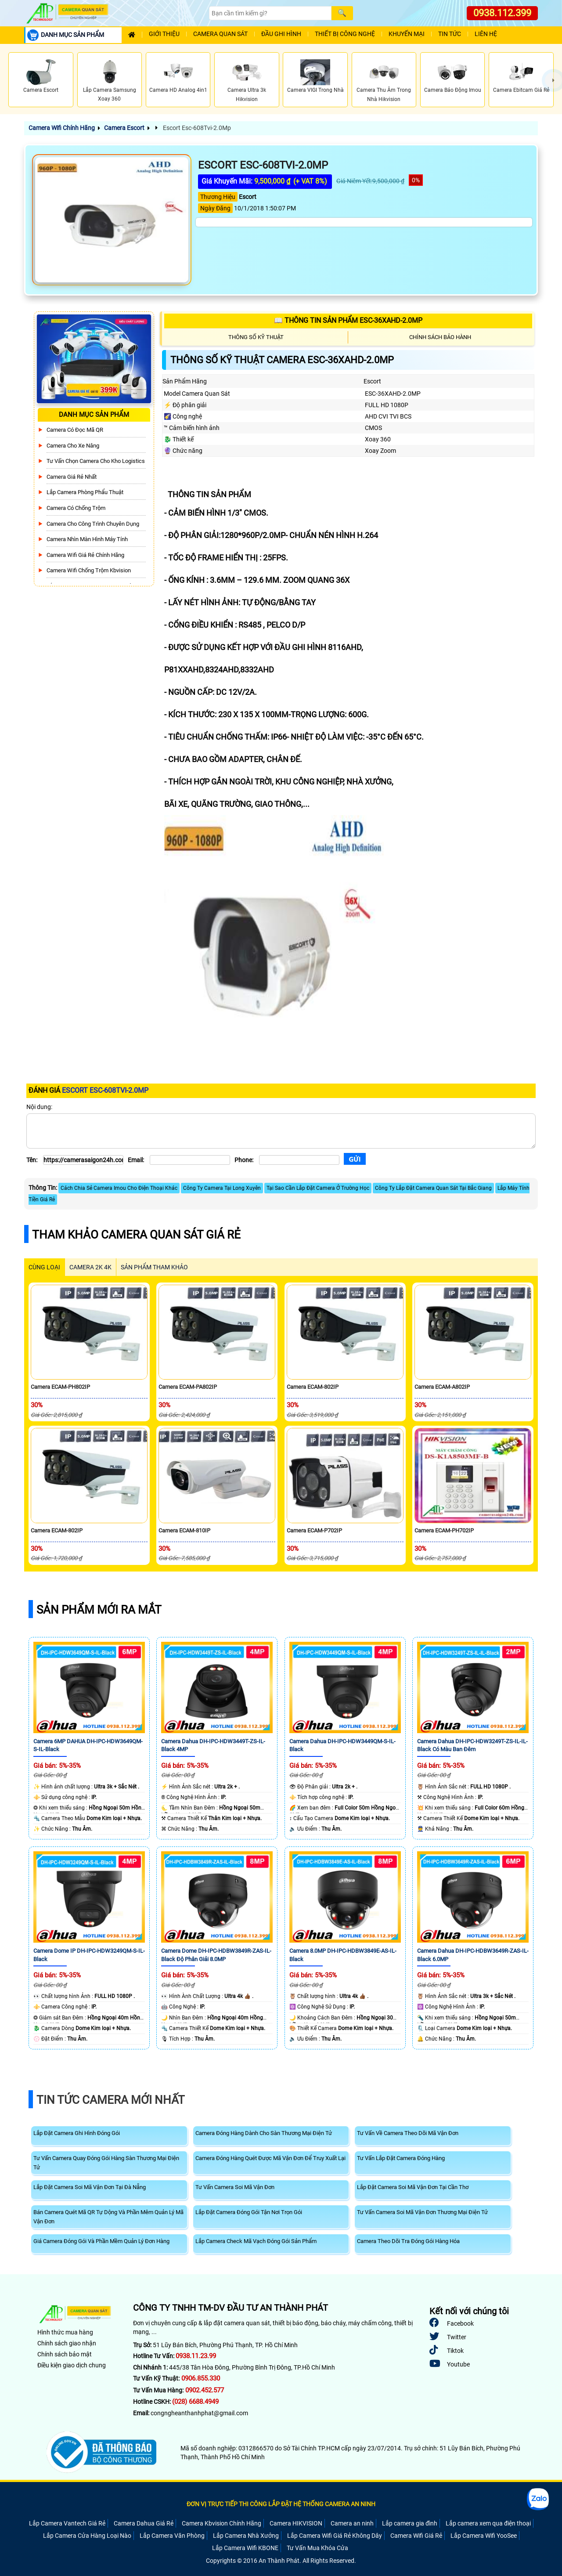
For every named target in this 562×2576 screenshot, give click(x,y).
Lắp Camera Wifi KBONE (245, 2547)
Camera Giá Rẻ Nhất (72, 476)
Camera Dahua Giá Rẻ (143, 2523)
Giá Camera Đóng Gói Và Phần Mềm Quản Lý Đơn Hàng (101, 2241)
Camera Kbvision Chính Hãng (221, 2523)
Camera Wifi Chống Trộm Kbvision (89, 570)
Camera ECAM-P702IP (314, 1530)
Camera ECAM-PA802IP (188, 1387)
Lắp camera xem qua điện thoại (488, 2523)
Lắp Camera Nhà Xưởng (246, 2535)
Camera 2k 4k (90, 1267)
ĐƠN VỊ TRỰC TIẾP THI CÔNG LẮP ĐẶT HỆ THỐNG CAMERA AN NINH (281, 2503)
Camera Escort (124, 127)
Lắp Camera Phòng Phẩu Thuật (85, 492)
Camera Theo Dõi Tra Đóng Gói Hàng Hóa (408, 2241)
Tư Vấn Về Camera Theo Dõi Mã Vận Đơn (407, 2133)
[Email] (190, 1160)
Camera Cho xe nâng (73, 445)
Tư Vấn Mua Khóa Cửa (317, 2547)
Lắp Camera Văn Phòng (172, 2535)
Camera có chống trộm (76, 508)
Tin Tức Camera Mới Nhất (110, 2099)
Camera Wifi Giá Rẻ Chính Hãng (85, 555)
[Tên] (83, 1160)
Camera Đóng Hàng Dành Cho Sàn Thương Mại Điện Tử (263, 2133)
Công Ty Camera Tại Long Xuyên (222, 1188)
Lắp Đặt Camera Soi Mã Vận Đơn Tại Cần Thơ (412, 2187)
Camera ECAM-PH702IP (444, 1530)
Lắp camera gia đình (409, 2523)
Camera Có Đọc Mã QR (75, 429)
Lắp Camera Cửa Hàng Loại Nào (87, 2535)
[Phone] (299, 1160)
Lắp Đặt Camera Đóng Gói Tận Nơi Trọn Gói (248, 2212)
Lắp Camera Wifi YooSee (483, 2535)
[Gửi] (355, 1159)
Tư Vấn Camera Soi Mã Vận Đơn (234, 2187)
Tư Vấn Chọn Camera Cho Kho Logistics (96, 461)
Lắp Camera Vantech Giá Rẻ (67, 2523)
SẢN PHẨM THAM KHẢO (154, 1267)
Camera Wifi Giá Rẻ (416, 2535)
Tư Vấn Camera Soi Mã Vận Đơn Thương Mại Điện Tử (422, 2212)
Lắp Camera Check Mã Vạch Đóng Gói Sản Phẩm (256, 2241)
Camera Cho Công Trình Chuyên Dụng (93, 523)
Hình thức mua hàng (65, 2332)
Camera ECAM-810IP (184, 1530)
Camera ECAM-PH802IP (60, 1387)
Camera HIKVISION (296, 2523)
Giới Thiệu (164, 34)
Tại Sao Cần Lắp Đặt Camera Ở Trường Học (318, 1188)
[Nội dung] (281, 1131)
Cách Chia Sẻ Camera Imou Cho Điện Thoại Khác (119, 1188)
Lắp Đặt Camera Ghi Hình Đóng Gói (76, 2133)
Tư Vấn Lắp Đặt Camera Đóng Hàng (401, 2158)
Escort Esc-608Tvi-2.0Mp (196, 127)
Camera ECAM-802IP (313, 1387)
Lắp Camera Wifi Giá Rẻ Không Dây (334, 2535)
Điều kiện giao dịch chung (71, 2365)
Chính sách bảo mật (64, 2354)
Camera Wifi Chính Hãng (62, 127)
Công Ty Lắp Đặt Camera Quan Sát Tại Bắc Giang (433, 1188)
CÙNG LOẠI (44, 1267)
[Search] (270, 13)
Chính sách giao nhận (66, 2343)
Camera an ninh (352, 2523)
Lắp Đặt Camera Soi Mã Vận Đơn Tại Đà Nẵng (89, 2187)
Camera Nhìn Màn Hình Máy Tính (87, 539)
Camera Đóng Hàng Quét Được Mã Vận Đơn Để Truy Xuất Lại (270, 2158)
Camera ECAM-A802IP (442, 1387)
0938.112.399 (502, 12)
